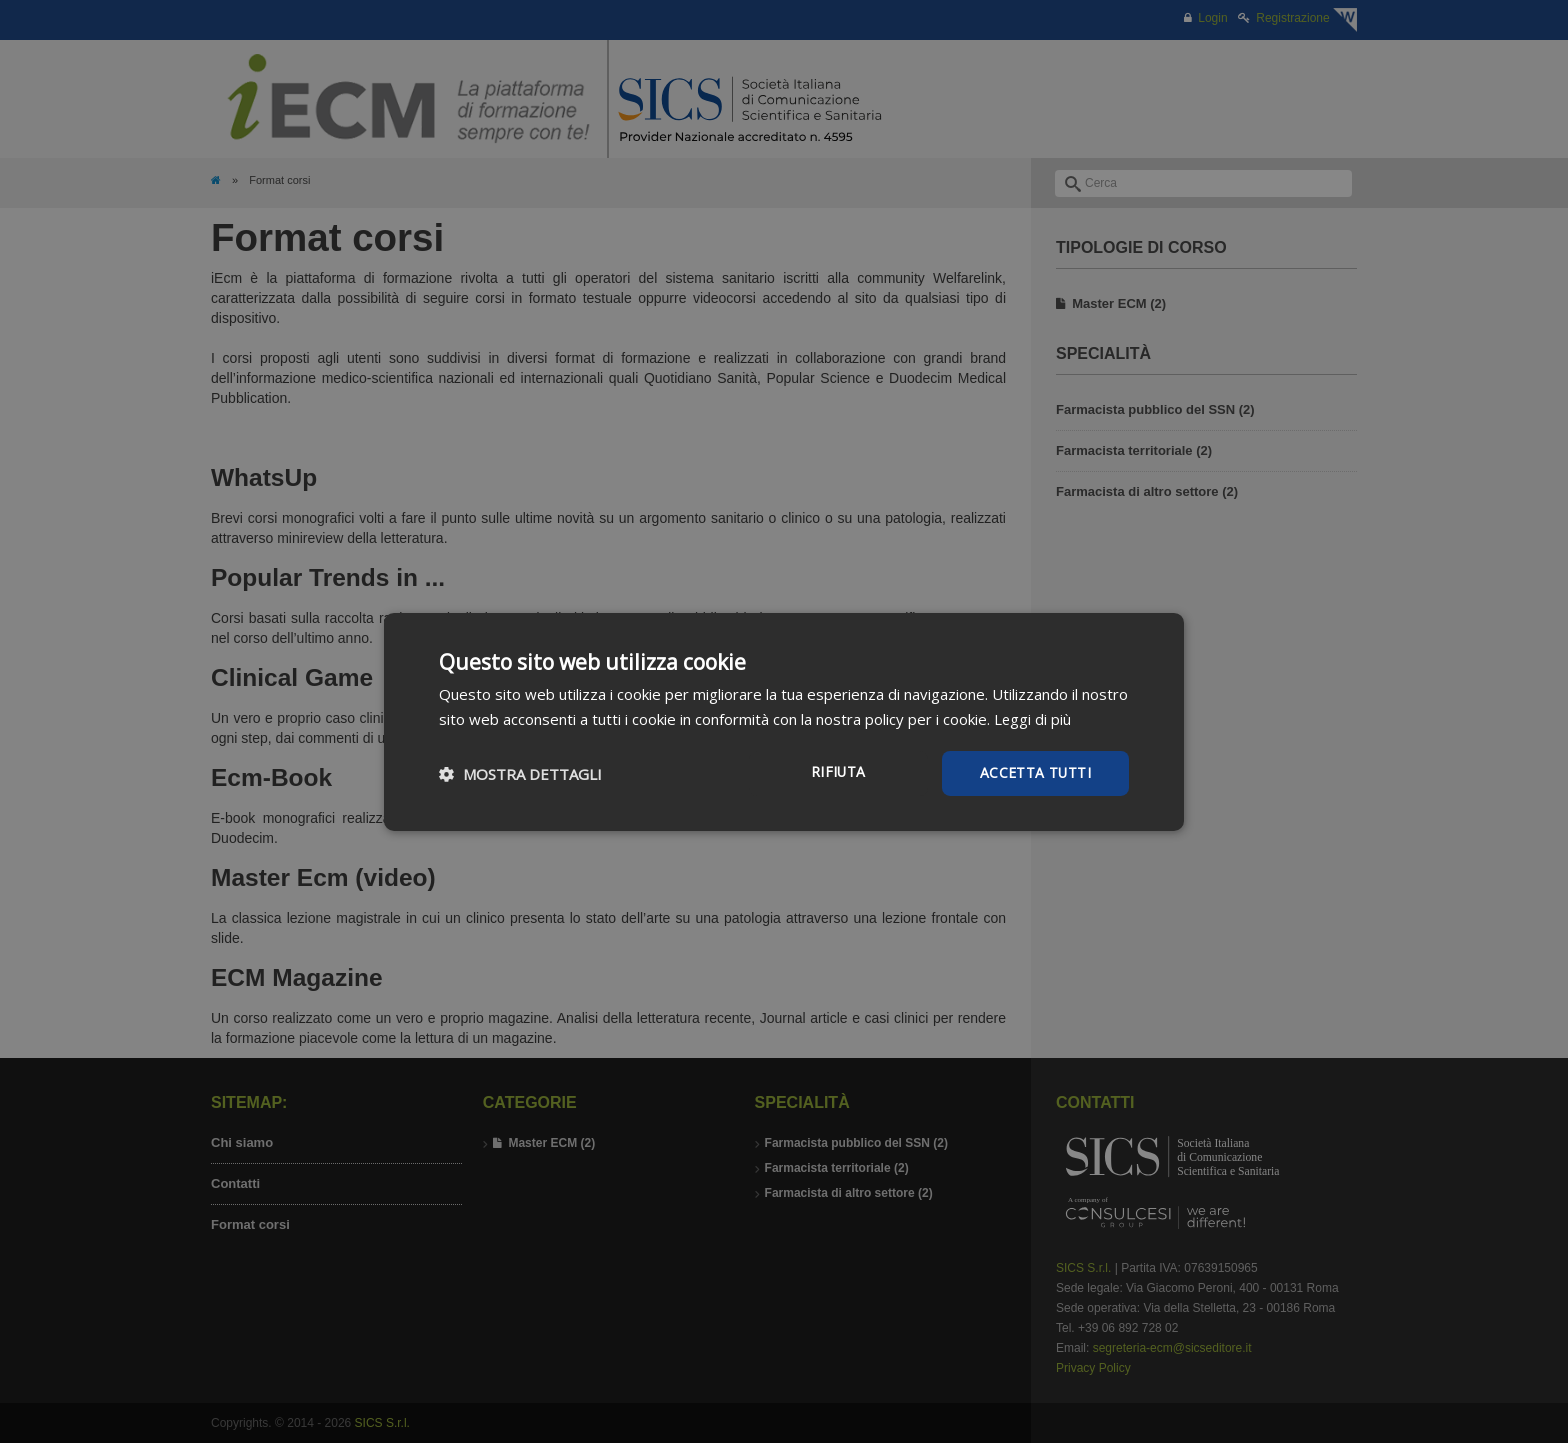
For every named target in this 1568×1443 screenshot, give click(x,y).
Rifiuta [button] (837, 771)
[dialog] (784, 721)
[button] (520, 773)
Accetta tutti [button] (1035, 772)
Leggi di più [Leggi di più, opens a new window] (1033, 718)
